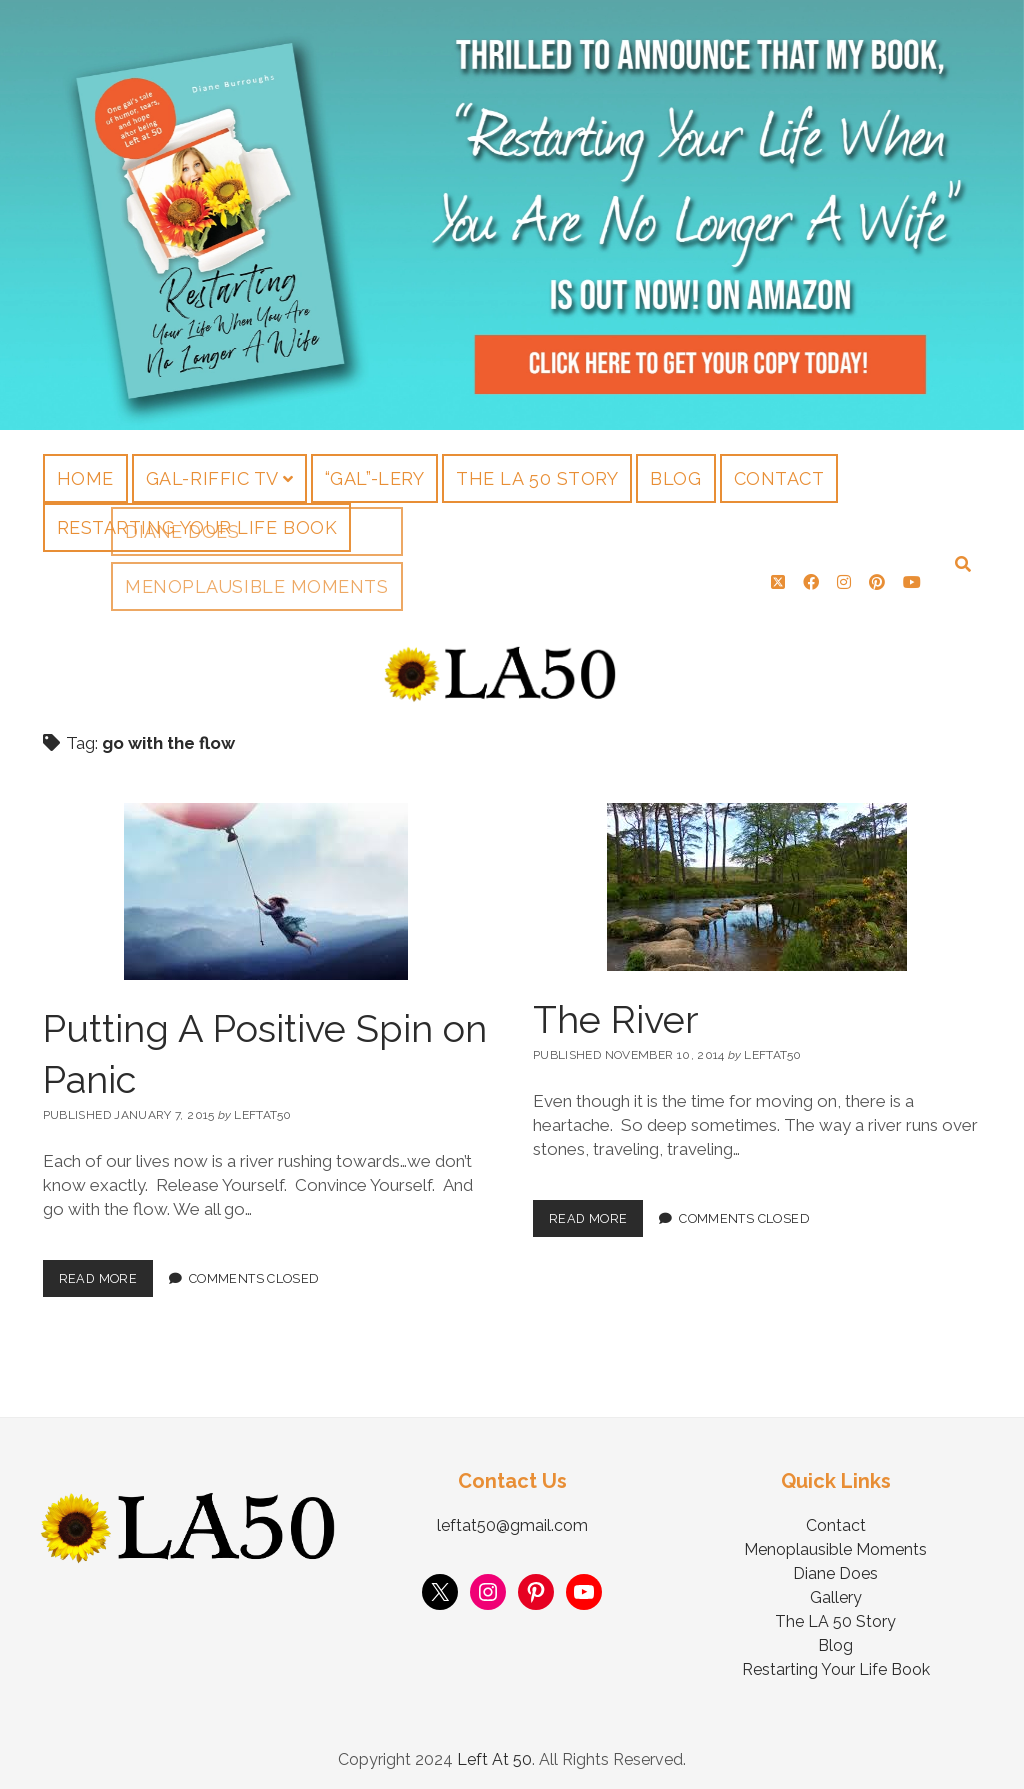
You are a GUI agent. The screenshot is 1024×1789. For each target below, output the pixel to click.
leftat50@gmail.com (512, 1518)
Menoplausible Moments (835, 1542)
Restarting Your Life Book (197, 527)
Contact (779, 478)
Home (85, 478)
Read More (106, 1266)
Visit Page (512, 215)
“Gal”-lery (374, 478)
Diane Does (835, 1566)
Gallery (836, 1590)
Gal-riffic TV (212, 478)
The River (616, 1012)
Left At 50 (494, 1752)
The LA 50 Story (537, 478)
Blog (675, 478)
